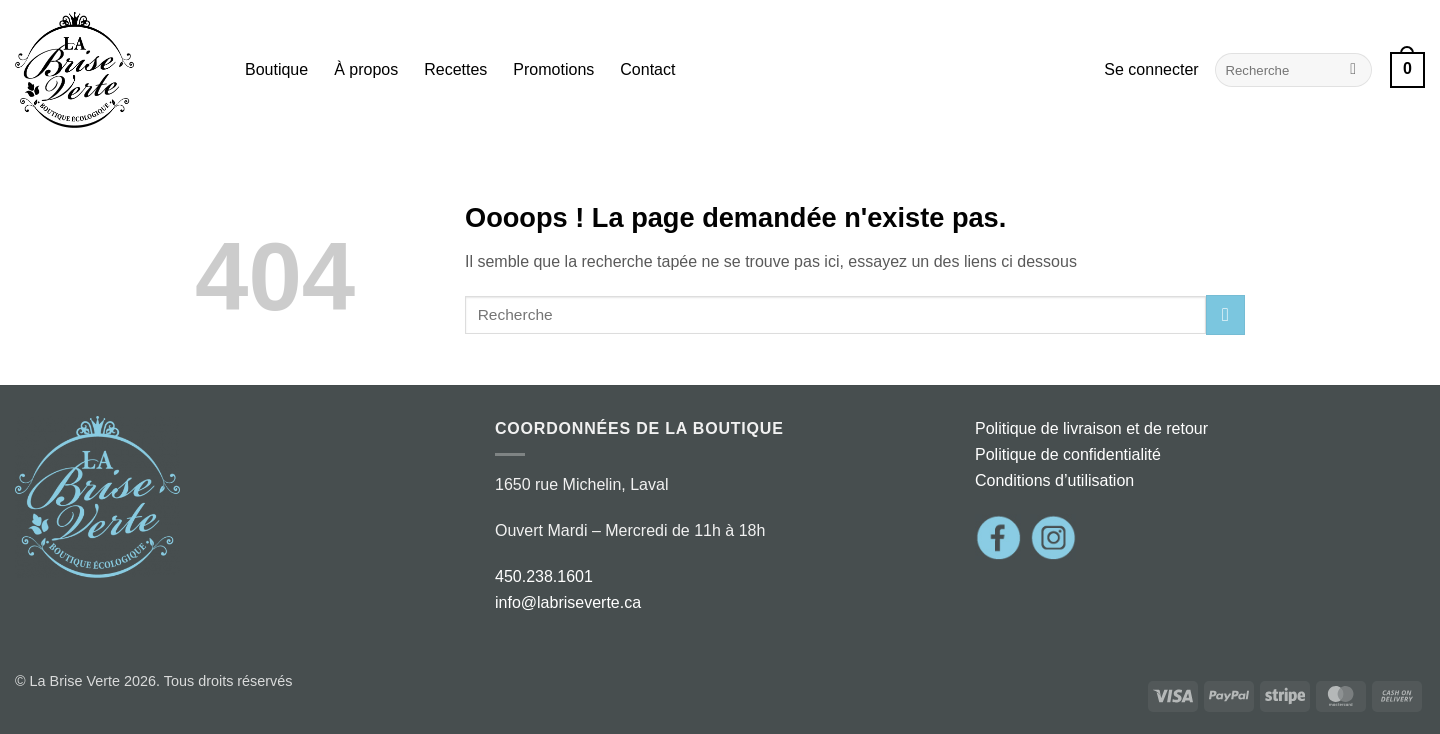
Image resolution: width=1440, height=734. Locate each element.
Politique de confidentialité (1068, 454)
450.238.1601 (544, 576)
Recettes (455, 69)
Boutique (276, 69)
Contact (647, 69)
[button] (1151, 70)
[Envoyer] (1353, 70)
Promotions (553, 69)
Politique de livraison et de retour (1091, 428)
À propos (366, 69)
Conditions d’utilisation (1054, 480)
